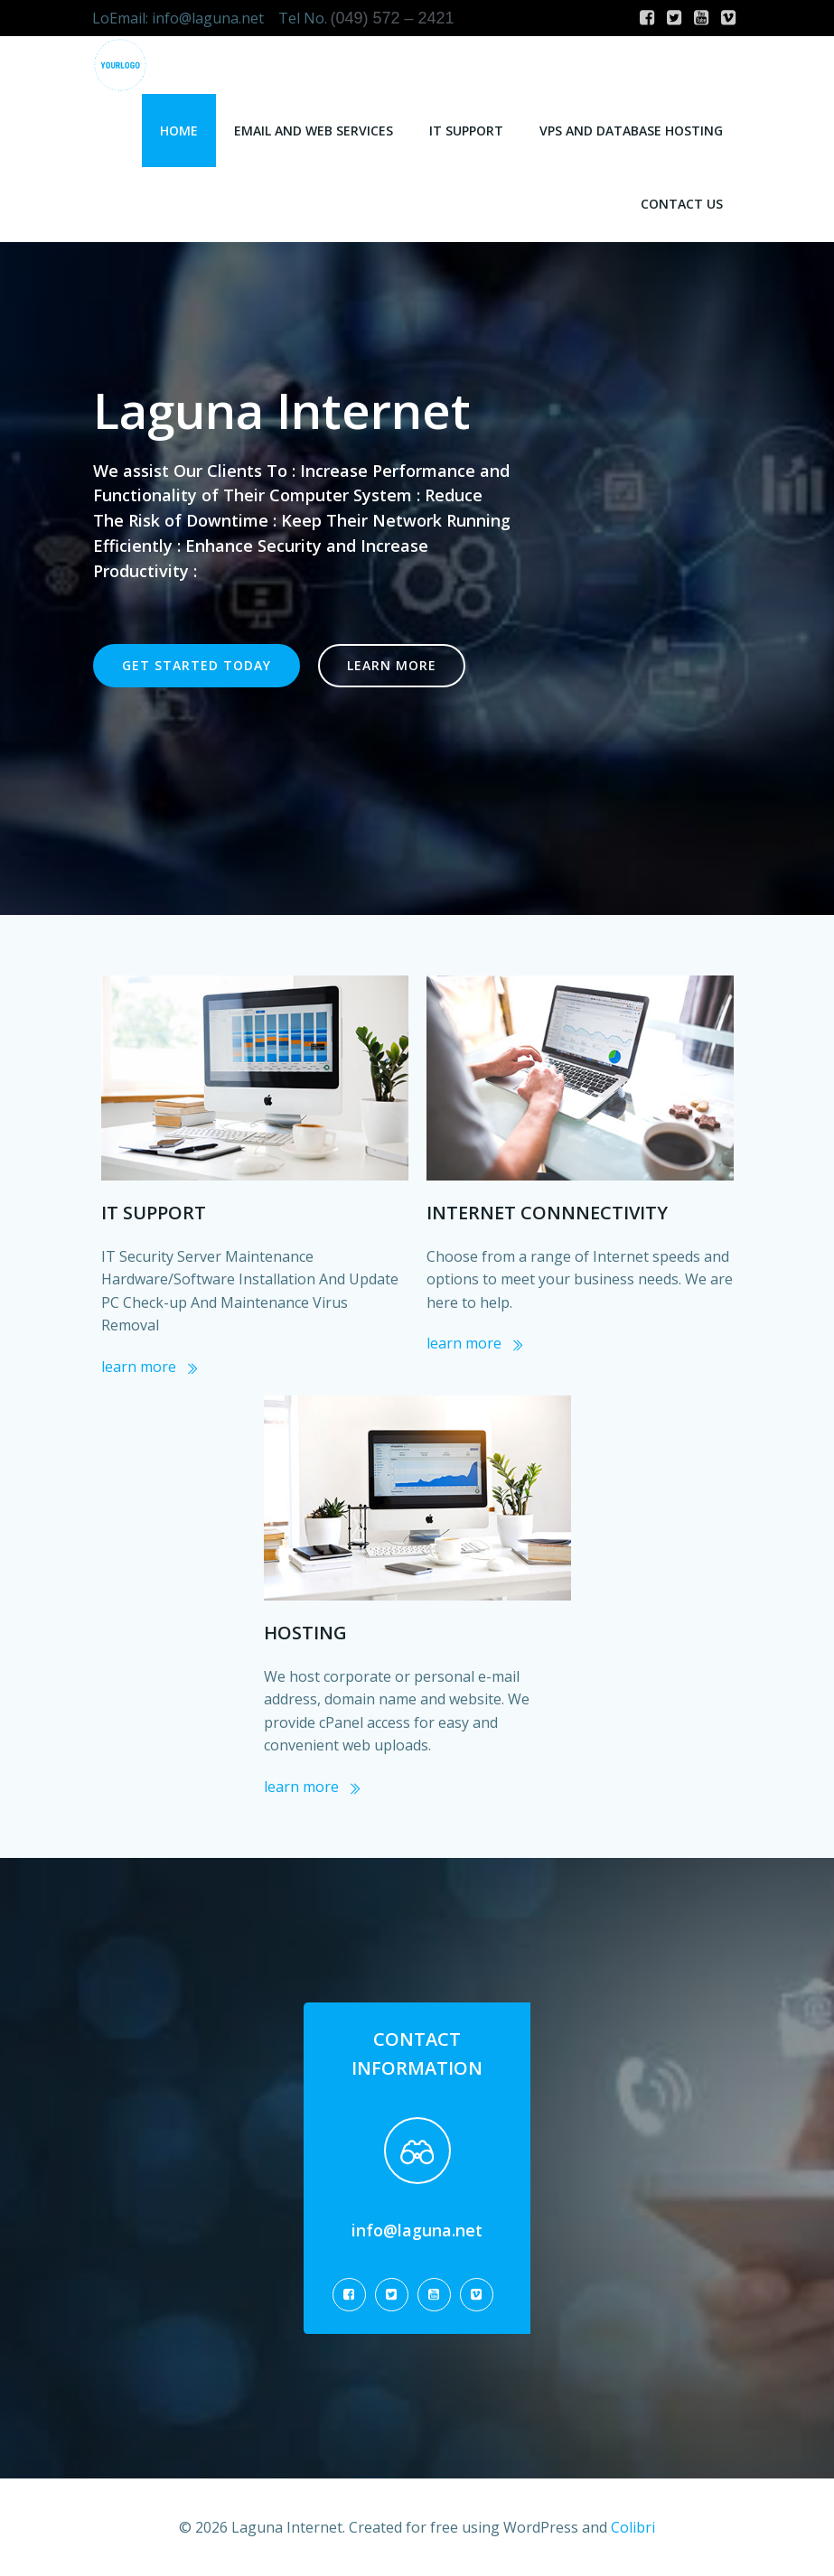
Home (181, 126)
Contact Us (683, 200)
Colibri (633, 2527)
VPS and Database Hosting (633, 126)
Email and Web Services (315, 126)
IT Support (468, 126)
